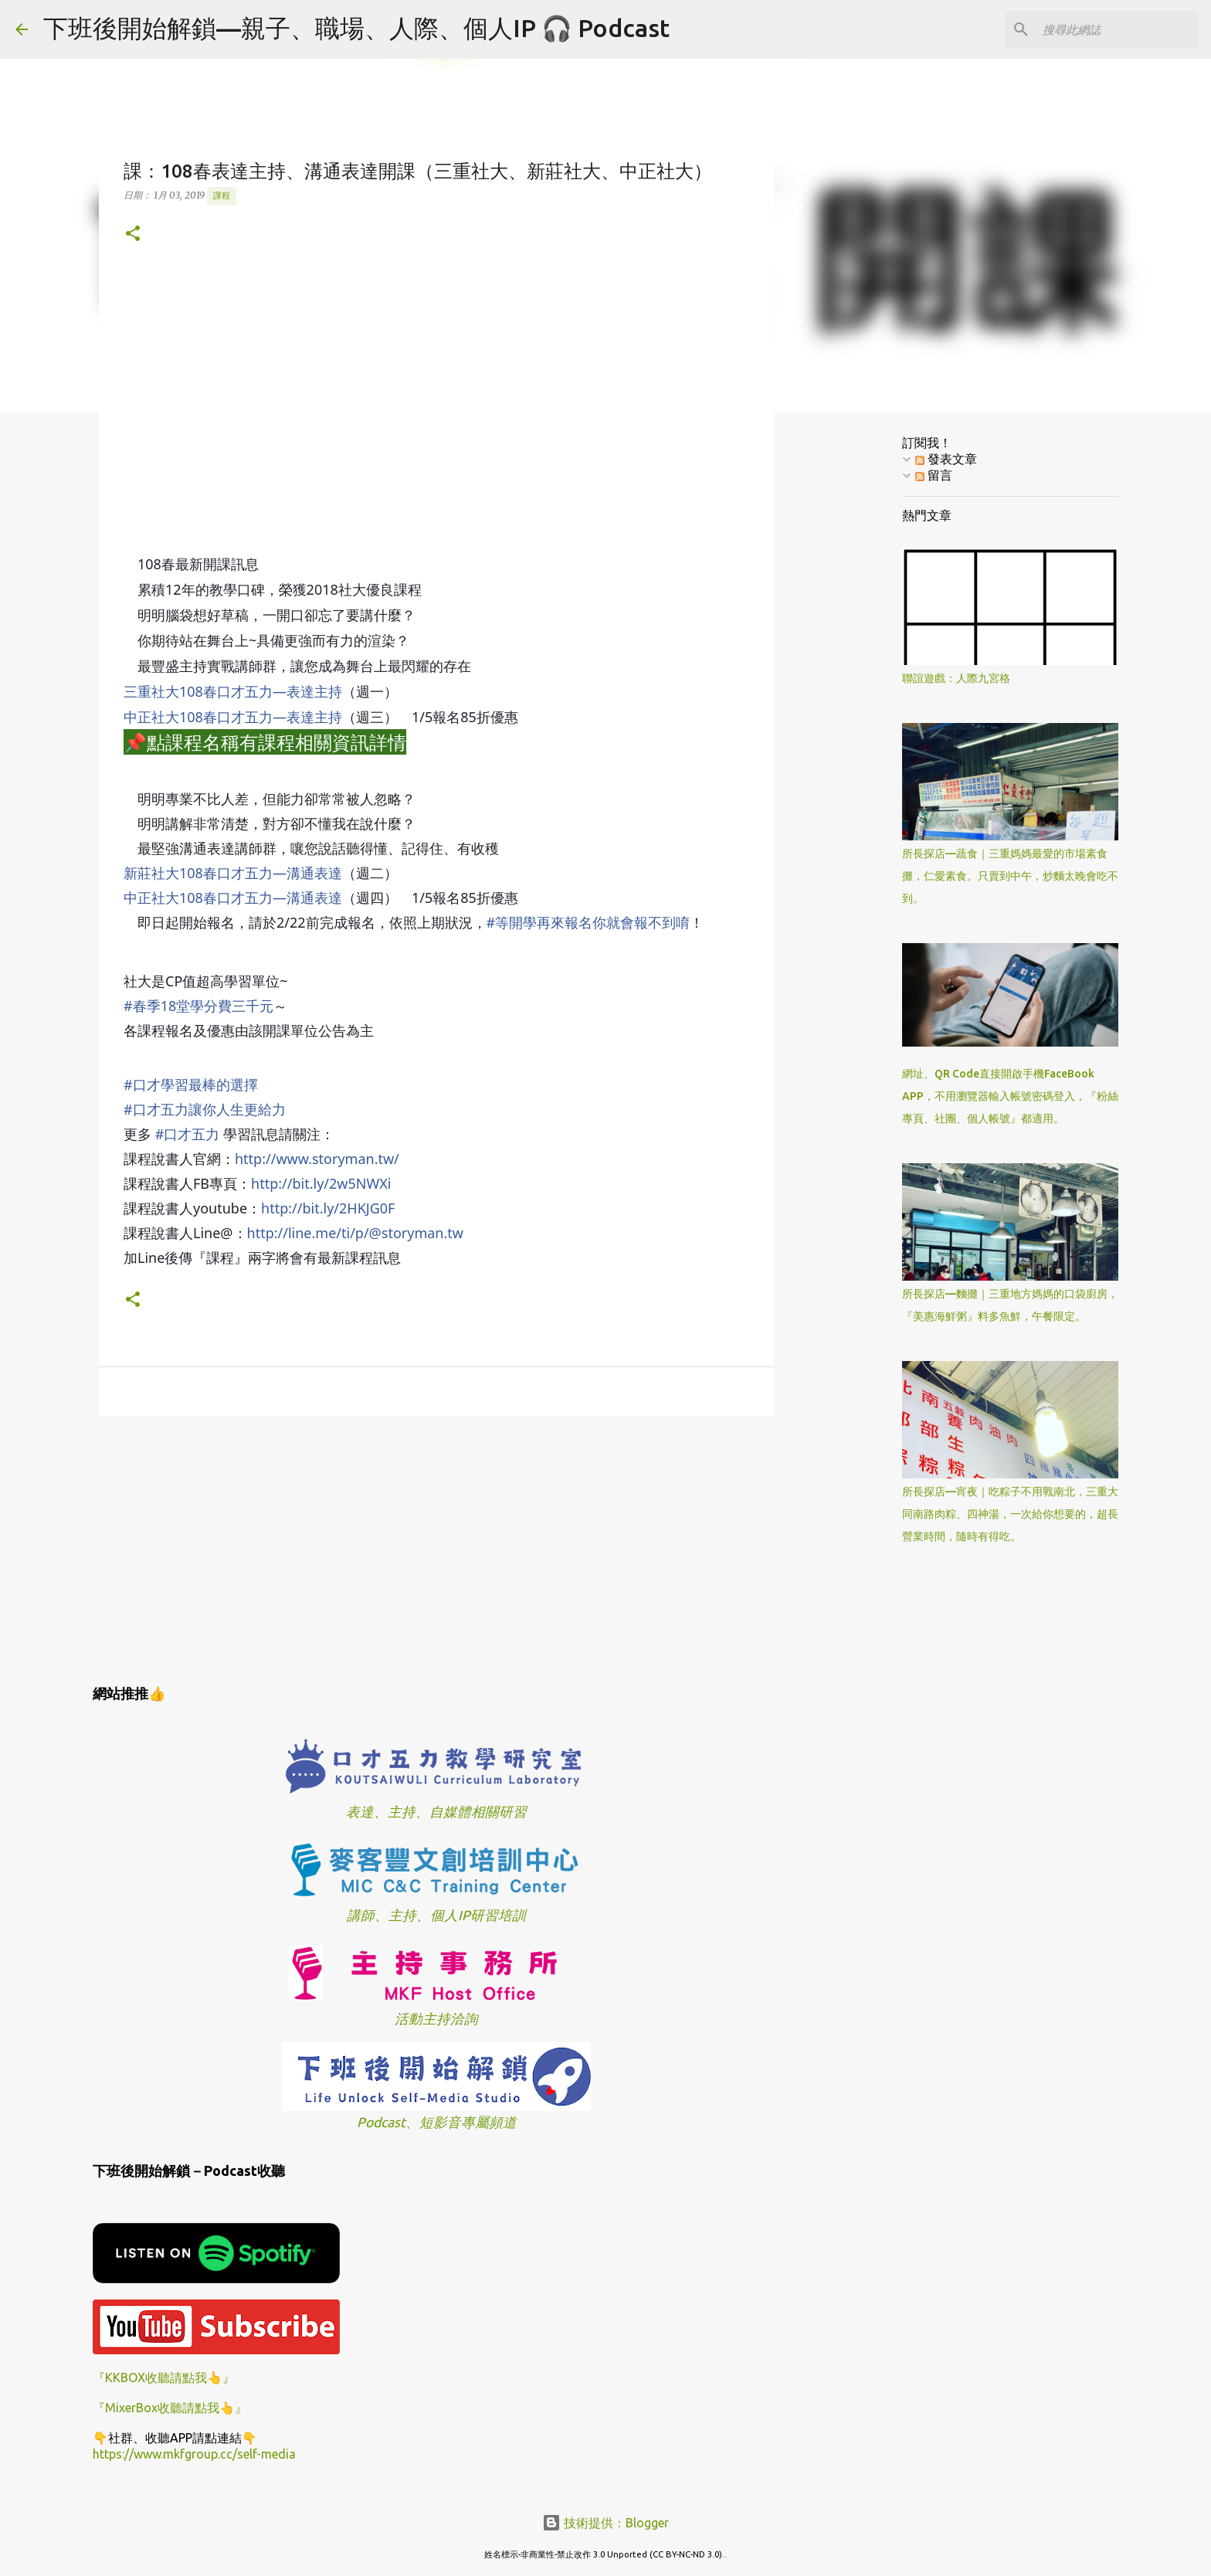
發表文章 (946, 459)
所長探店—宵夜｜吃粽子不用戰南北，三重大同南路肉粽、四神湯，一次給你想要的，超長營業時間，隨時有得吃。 (1010, 1514)
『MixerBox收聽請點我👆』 (170, 2408)
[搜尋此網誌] (1117, 29)
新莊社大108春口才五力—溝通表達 (233, 873)
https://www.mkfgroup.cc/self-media (194, 2454)
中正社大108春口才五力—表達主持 (233, 717)
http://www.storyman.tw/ (317, 1158)
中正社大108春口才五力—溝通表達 (233, 897)
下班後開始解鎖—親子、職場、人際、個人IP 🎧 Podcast (356, 28)
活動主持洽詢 (436, 2018)
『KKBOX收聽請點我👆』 (164, 2377)
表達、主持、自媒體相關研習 (436, 1811)
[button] (133, 234)
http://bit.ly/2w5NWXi (321, 1183)
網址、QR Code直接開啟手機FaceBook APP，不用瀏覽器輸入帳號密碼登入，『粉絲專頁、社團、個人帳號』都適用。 (1010, 1096)
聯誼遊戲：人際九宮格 (956, 678)
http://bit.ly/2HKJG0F (328, 1208)
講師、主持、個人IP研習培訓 (436, 1915)
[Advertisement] (436, 1548)
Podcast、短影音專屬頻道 (437, 2122)
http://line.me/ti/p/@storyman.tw (355, 1233)
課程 (221, 195)
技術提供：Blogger (605, 2523)
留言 (933, 475)
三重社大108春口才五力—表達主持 (233, 691)
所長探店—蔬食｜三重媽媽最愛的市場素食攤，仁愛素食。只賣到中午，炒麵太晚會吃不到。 (1010, 875)
